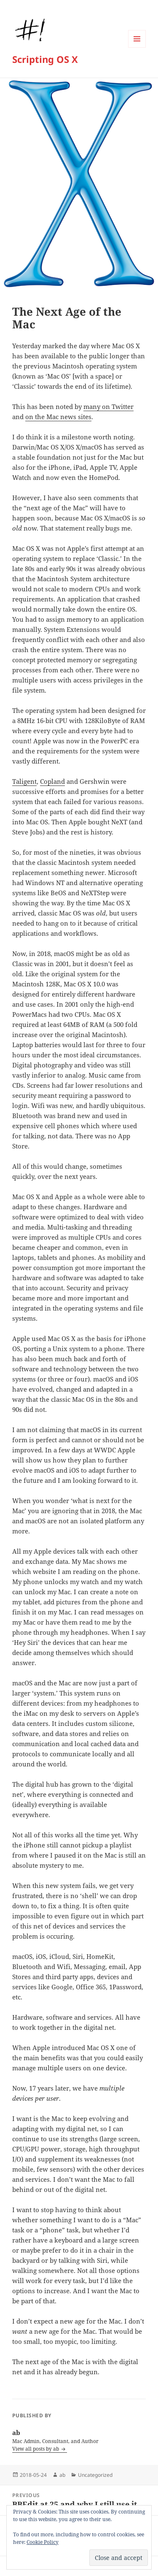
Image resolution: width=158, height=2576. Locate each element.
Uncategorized (95, 2474)
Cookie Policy (43, 2542)
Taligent (24, 781)
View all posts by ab (36, 2448)
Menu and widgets (137, 47)
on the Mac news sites (58, 416)
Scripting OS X (45, 59)
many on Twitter (108, 406)
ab (62, 2474)
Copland (52, 781)
